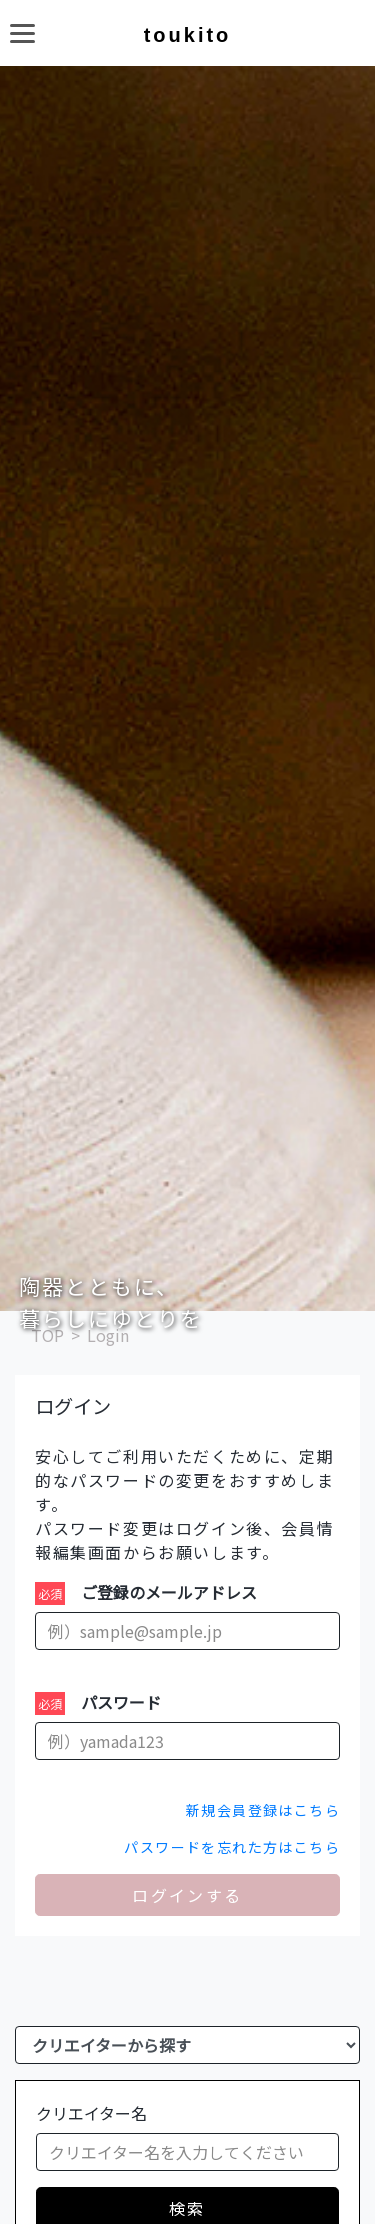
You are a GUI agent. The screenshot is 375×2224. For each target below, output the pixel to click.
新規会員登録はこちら (263, 1810)
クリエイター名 (91, 2113)
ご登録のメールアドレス (169, 1592)
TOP (47, 1335)
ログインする (187, 1895)
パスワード (121, 1702)
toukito (188, 35)
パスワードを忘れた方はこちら (232, 1847)
